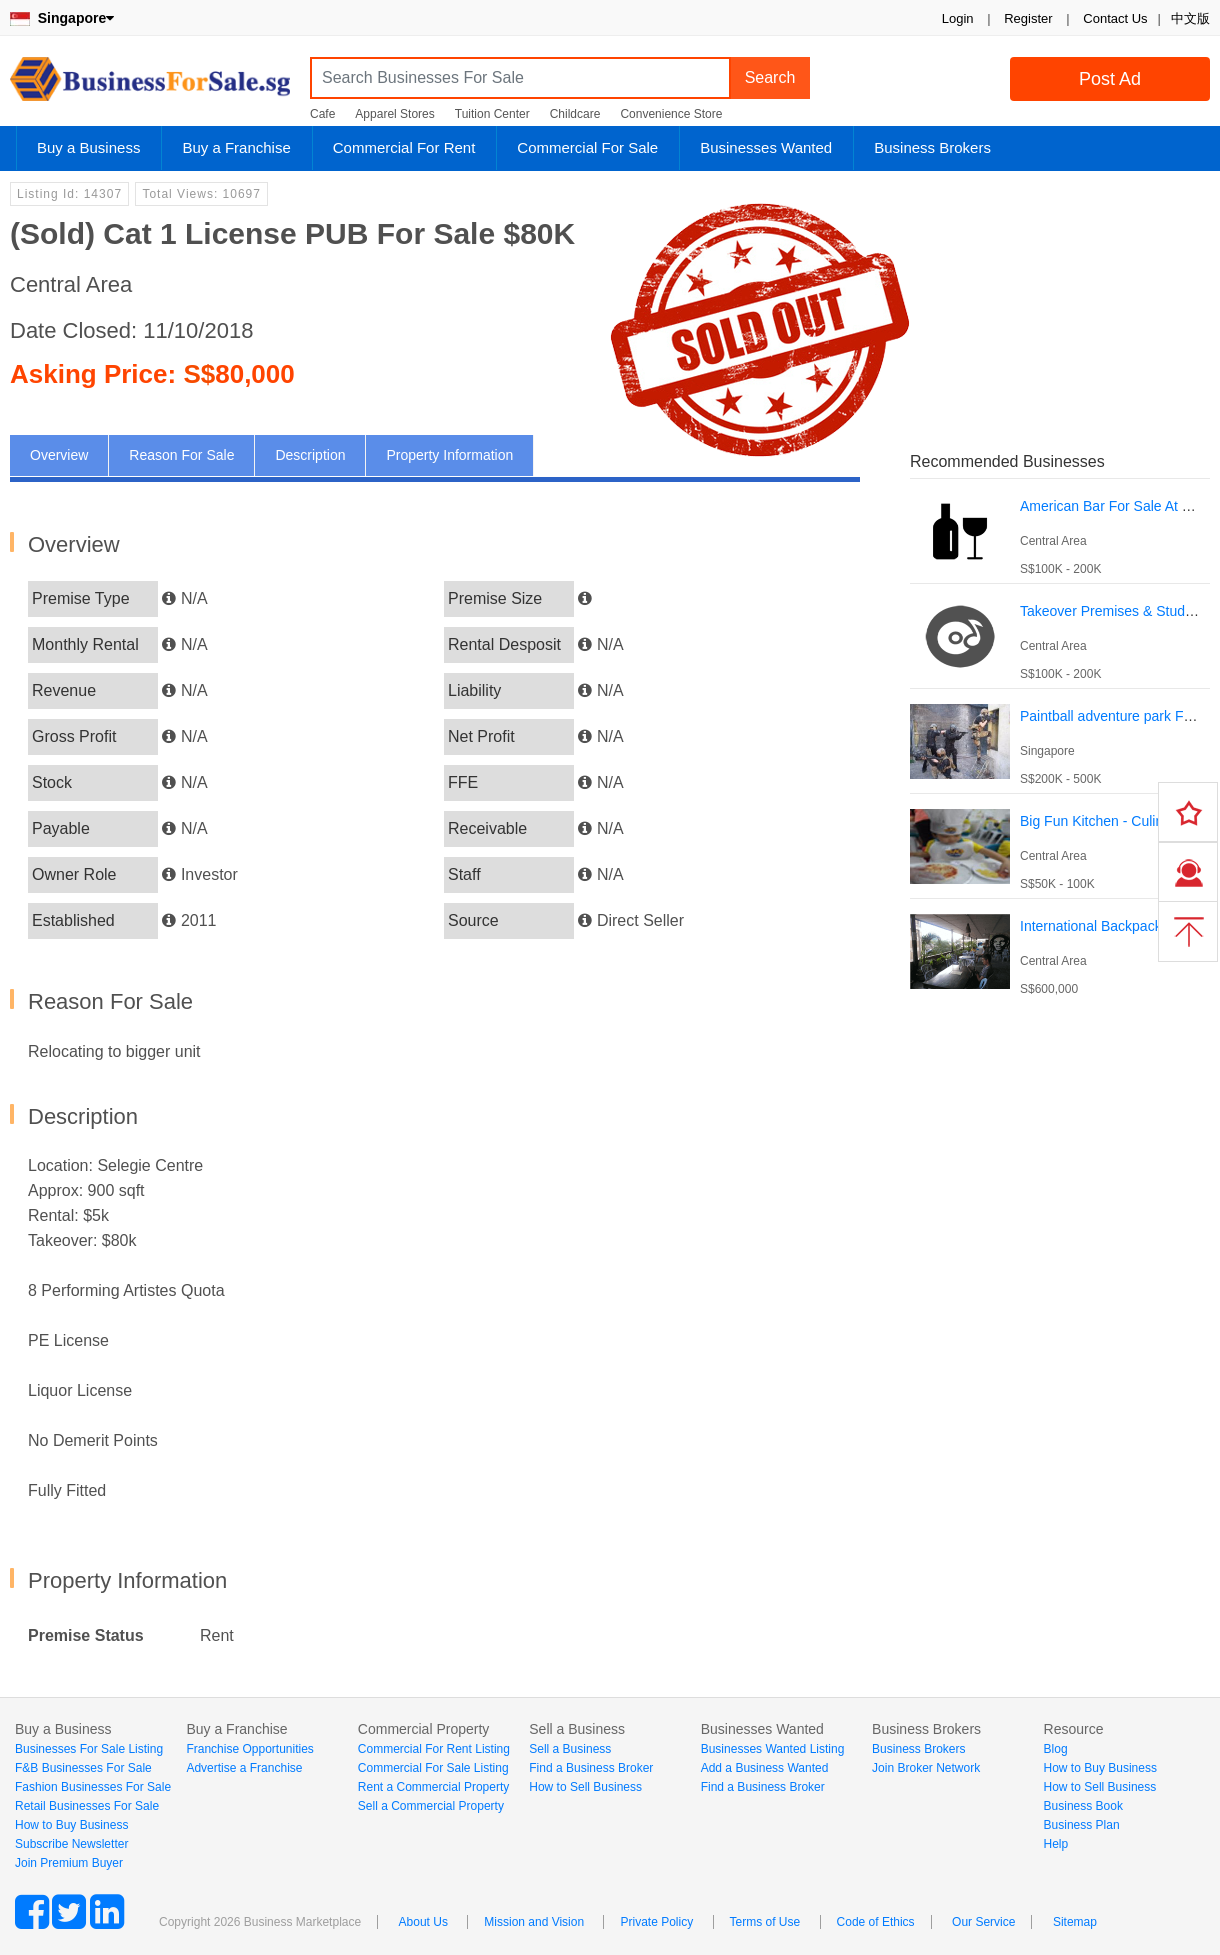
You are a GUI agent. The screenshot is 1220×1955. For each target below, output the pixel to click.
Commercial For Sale (587, 147)
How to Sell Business (585, 1787)
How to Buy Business (71, 1825)
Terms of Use (765, 1922)
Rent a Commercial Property (433, 1787)
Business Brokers (932, 147)
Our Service (983, 1922)
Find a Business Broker (591, 1768)
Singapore (62, 18)
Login (958, 18)
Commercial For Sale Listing (433, 1768)
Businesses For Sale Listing (89, 1749)
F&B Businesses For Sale (83, 1768)
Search (770, 77)
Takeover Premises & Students (1115, 611)
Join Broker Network (926, 1768)
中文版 (1190, 18)
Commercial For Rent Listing (434, 1749)
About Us (423, 1922)
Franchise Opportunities (249, 1749)
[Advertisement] (197, 1211)
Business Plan (1082, 1825)
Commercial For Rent (404, 147)
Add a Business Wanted (765, 1768)
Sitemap (1075, 1922)
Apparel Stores (394, 114)
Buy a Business (88, 147)
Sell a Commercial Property (431, 1806)
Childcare (575, 114)
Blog (1056, 1749)
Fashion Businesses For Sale (93, 1787)
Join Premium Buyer (69, 1863)
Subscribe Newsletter (71, 1844)
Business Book (1083, 1806)
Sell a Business (570, 1749)
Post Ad (1110, 79)
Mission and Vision (534, 1922)
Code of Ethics (876, 1922)
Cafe (322, 114)
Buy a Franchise (236, 147)
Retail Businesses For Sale (87, 1806)
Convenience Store (671, 114)
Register (1028, 18)
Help (1056, 1844)
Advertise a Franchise (244, 1768)
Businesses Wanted (766, 147)
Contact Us (1115, 18)
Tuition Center (492, 114)
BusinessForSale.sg (150, 85)
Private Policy (656, 1922)
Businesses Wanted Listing (773, 1749)
